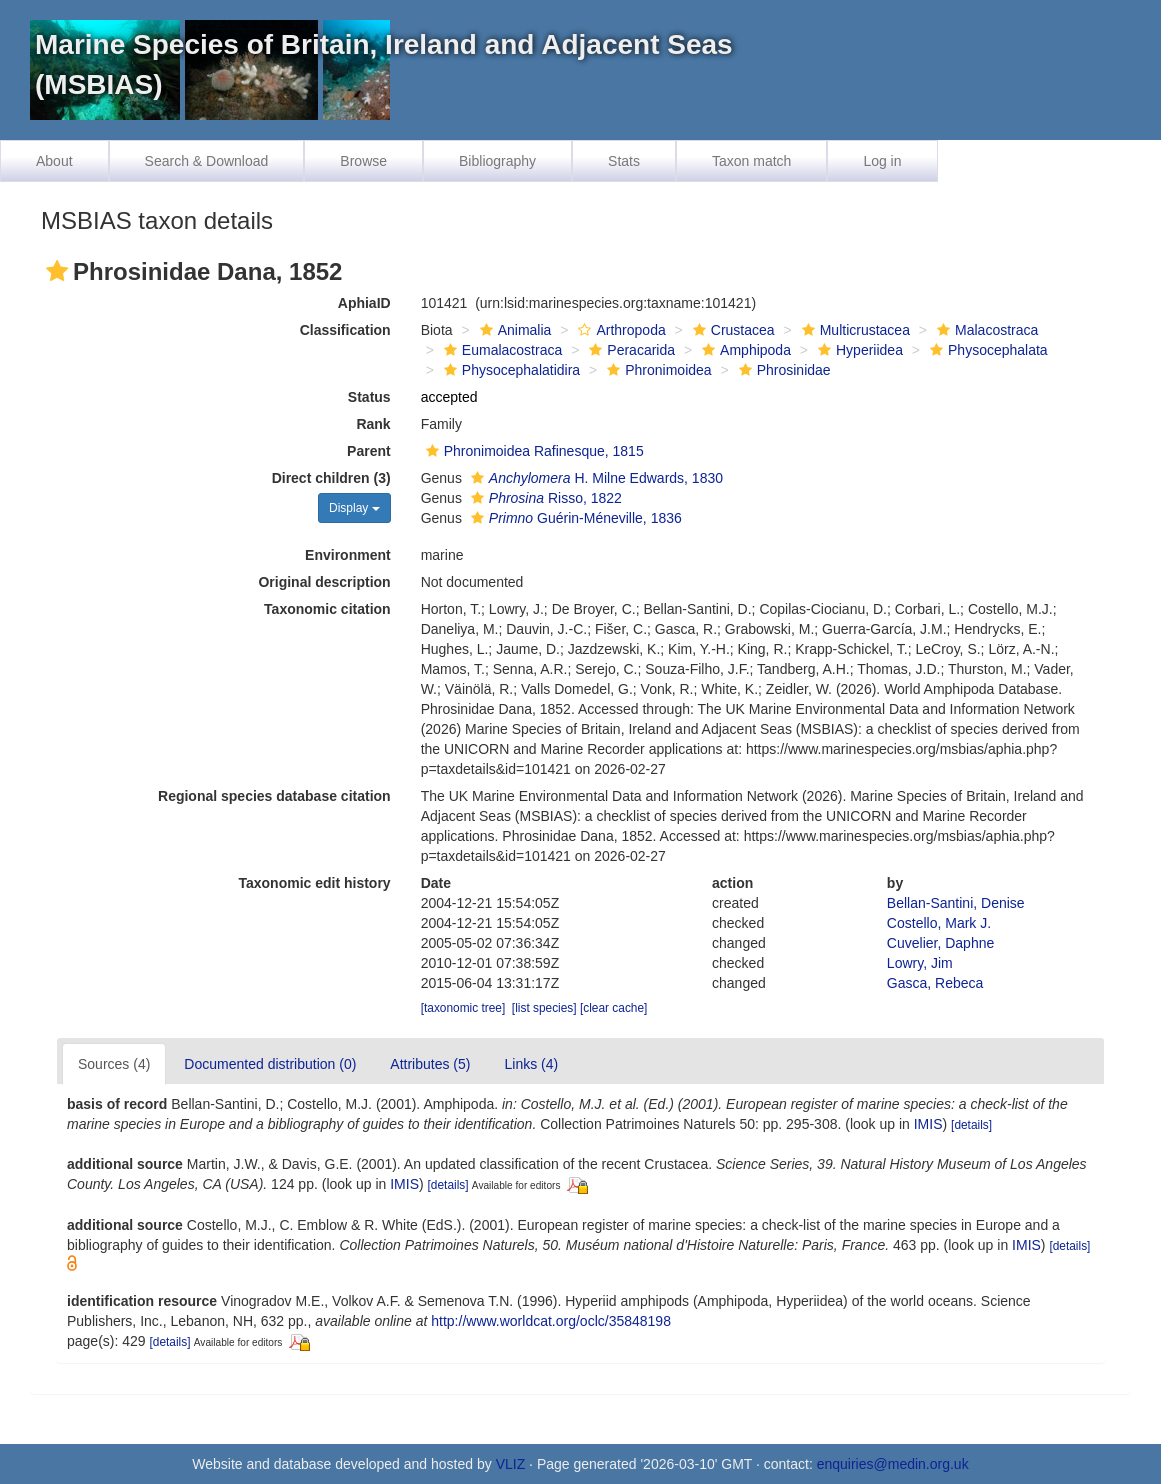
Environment (348, 555)
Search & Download (207, 161)
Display (354, 508)
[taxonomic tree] (463, 1008)
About (54, 161)
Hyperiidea (858, 350)
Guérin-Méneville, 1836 (574, 518)
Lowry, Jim (920, 963)
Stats (624, 161)
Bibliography (497, 161)
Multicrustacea (853, 330)
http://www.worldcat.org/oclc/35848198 (551, 1321)
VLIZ (511, 1464)
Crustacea (731, 330)
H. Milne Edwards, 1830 (594, 478)
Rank (373, 424)
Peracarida (629, 350)
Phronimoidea (656, 370)
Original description (324, 582)
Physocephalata (986, 350)
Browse (363, 161)
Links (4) (531, 1064)
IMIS (928, 1124)
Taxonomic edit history (314, 883)
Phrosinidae (782, 370)
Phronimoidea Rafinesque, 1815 (532, 451)
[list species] (544, 1008)
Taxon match (751, 161)
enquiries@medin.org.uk (893, 1464)
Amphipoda (744, 350)
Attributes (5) (430, 1064)
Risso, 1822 (544, 498)
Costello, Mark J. (939, 923)
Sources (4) (114, 1064)
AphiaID (364, 303)
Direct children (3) (331, 478)
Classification (345, 330)
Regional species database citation (274, 796)
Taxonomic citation (327, 609)
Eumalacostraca (500, 350)
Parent (369, 451)
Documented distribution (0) (270, 1064)
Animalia (513, 330)
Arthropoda (619, 330)
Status (369, 397)
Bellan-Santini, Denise (956, 903)
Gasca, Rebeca (935, 983)
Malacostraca (985, 330)
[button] (57, 271)
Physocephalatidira (509, 370)
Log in (882, 161)
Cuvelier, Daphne (940, 943)
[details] (971, 1125)
